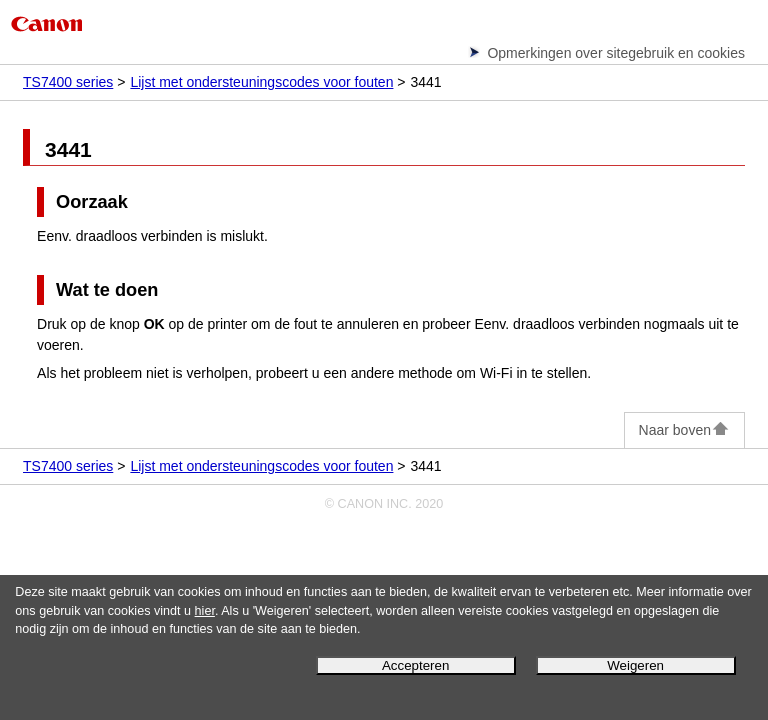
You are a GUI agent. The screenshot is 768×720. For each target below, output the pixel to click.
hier (205, 611)
